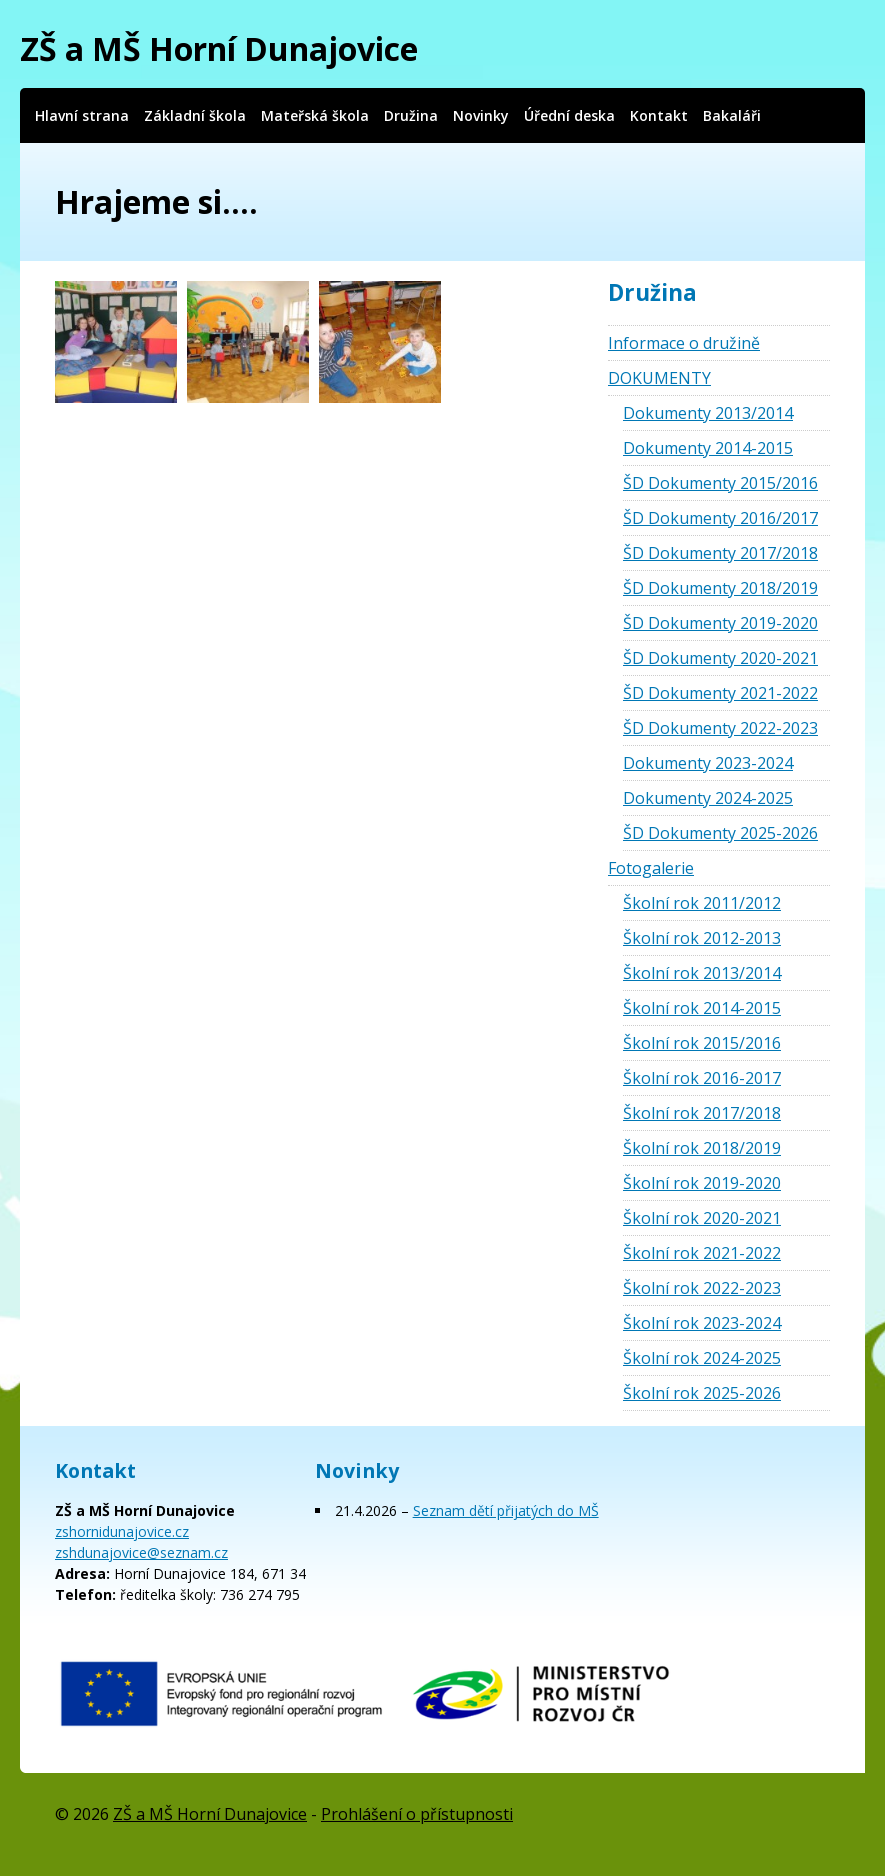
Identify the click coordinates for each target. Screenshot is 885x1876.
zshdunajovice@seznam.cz (141, 1552)
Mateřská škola (315, 115)
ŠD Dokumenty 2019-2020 (720, 623)
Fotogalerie (651, 868)
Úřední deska (569, 115)
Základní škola (195, 115)
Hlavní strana (82, 115)
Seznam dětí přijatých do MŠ (506, 1510)
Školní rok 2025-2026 (702, 1393)
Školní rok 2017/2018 (702, 1113)
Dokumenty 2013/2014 (708, 413)
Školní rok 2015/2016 (702, 1043)
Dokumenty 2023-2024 (708, 763)
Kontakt (659, 115)
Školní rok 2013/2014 (702, 973)
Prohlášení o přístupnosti (417, 1814)
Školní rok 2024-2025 (702, 1358)
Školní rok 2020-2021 (702, 1218)
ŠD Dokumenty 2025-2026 (720, 833)
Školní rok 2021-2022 (702, 1253)
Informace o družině (684, 343)
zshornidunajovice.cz (122, 1531)
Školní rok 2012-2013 (702, 938)
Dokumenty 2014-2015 (708, 448)
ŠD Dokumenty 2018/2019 (720, 588)
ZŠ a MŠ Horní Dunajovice (219, 48)
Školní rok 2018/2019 (702, 1148)
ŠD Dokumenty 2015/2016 (720, 483)
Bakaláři (732, 115)
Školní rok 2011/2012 (702, 903)
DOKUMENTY (659, 378)
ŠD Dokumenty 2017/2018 (720, 553)
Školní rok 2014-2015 (702, 1008)
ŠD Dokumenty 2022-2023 (720, 728)
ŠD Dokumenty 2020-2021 (720, 658)
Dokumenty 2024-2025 (708, 798)
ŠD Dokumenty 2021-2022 (720, 693)
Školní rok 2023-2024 (702, 1323)
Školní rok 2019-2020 (702, 1183)
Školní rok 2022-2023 (702, 1288)
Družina (411, 115)
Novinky (481, 115)
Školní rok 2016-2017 (702, 1078)
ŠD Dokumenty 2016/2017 (720, 518)
